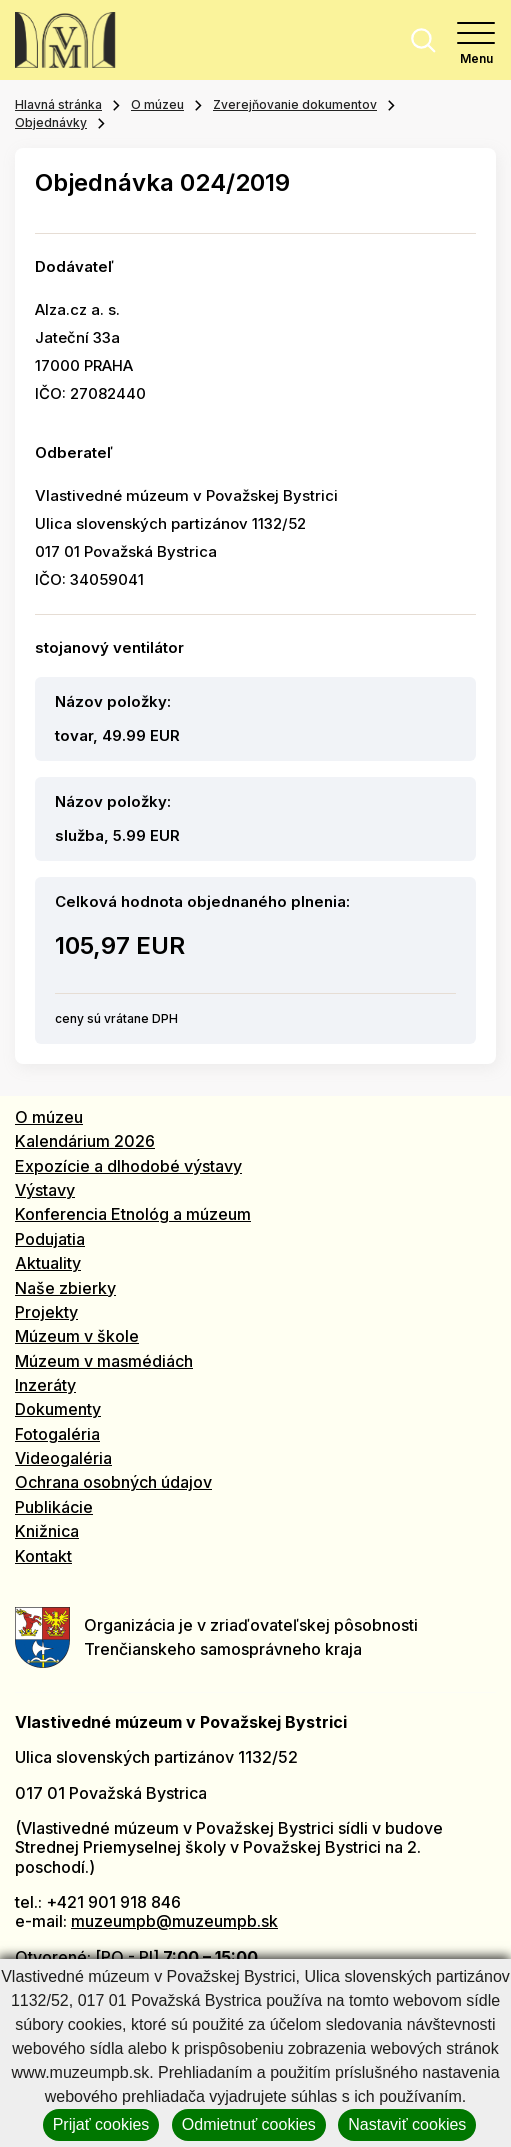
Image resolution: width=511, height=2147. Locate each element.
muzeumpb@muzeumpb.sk (174, 1921)
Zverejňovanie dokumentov (295, 104)
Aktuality (48, 1263)
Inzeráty (45, 1385)
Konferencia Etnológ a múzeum (133, 1214)
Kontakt (43, 1556)
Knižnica (47, 1531)
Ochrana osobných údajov (113, 1482)
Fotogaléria (57, 1434)
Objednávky (51, 122)
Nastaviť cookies (407, 2124)
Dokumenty (58, 1409)
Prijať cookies (101, 2124)
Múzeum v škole (77, 1336)
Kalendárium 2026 (85, 1141)
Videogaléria (63, 1458)
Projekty (46, 1312)
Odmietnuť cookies (249, 2124)
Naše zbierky (65, 1288)
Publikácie (54, 1507)
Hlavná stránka (58, 104)
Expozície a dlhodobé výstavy (128, 1166)
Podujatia (50, 1239)
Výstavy (45, 1190)
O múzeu (157, 104)
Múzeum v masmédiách (104, 1361)
